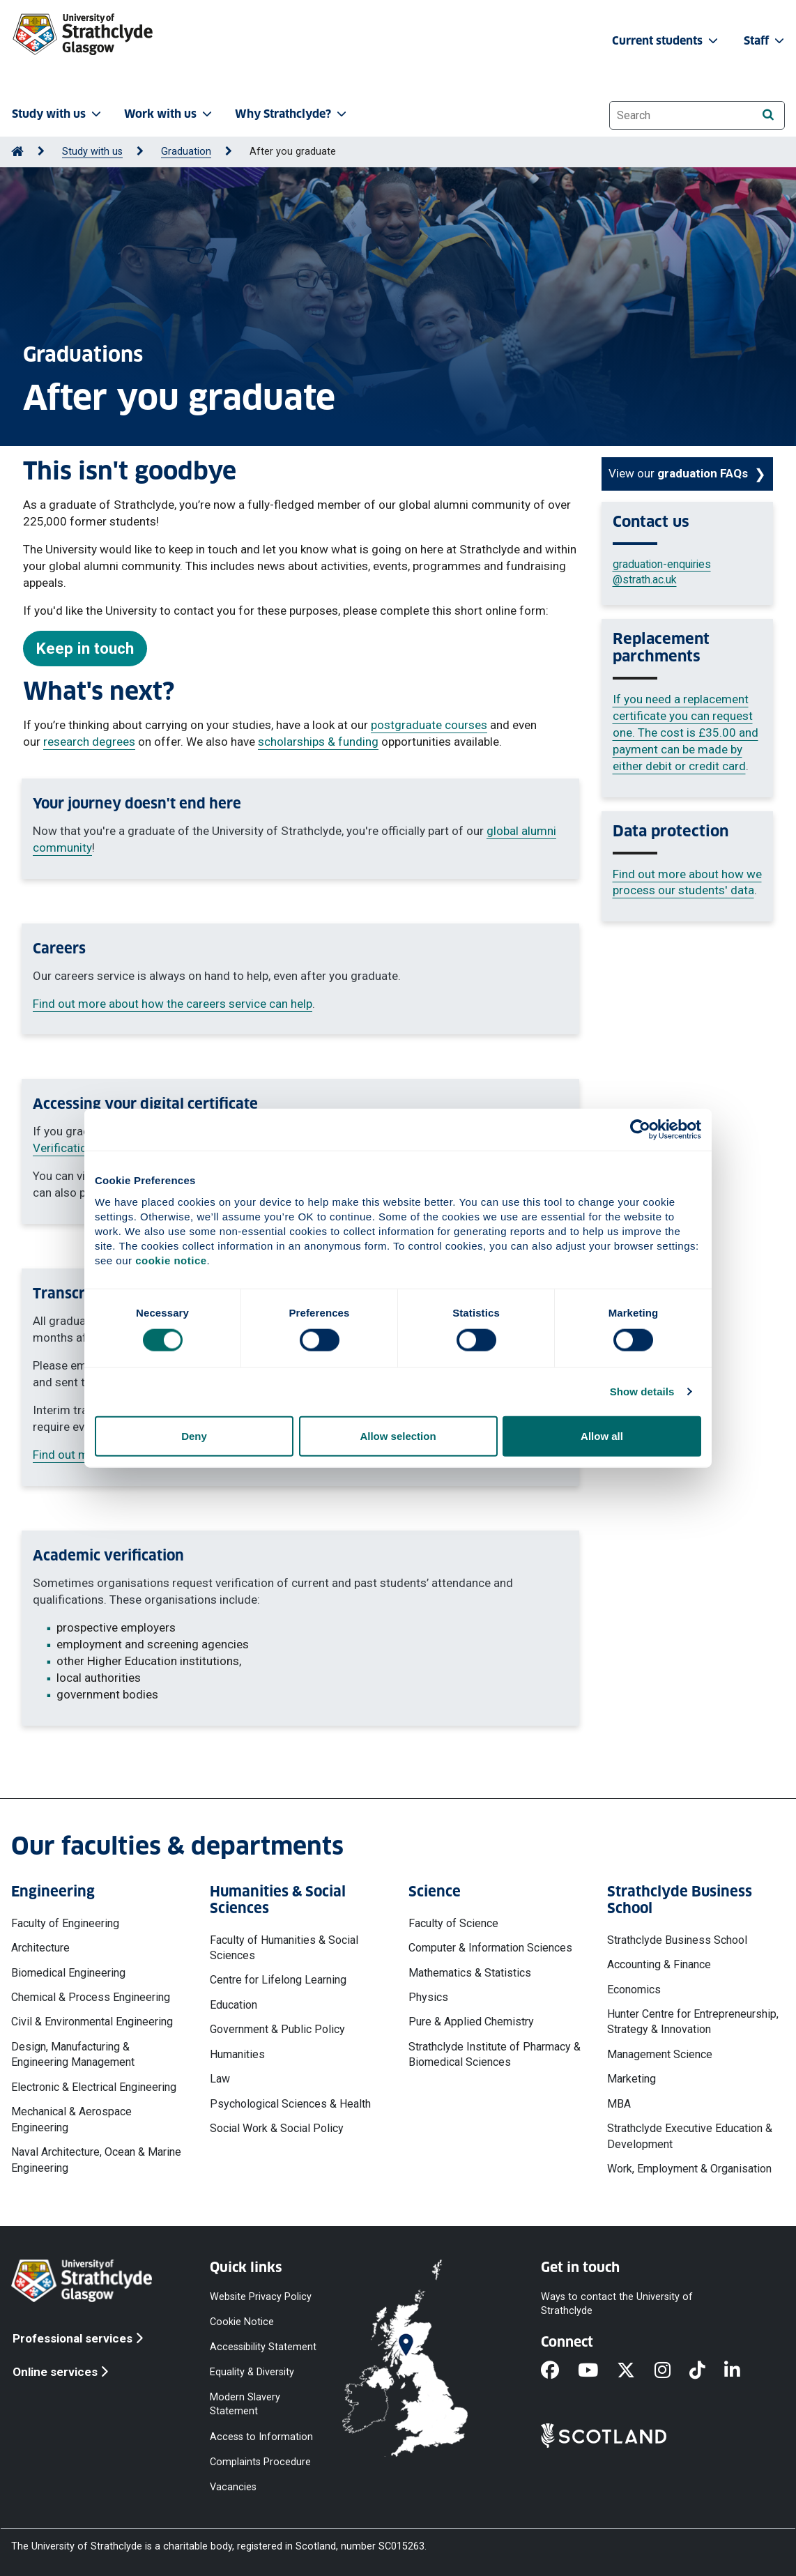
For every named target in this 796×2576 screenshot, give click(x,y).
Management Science (659, 2054)
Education (233, 2004)
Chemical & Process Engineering (90, 1997)
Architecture (40, 1947)
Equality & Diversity (252, 2372)
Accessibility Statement (263, 2346)
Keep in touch (85, 648)
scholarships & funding (318, 742)
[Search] (767, 114)
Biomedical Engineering (68, 1972)
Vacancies (233, 2486)
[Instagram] (672, 2371)
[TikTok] (706, 2371)
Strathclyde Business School (677, 1940)
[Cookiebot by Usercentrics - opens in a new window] (640, 1129)
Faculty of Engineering (65, 1923)
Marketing (631, 2078)
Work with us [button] (169, 114)
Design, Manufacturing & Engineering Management (73, 2054)
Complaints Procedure (260, 2461)
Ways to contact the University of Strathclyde (617, 2303)
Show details (642, 1391)
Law (220, 2078)
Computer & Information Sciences (490, 1947)
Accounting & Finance (659, 1964)
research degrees (89, 742)
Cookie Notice (242, 2321)
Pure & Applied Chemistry (471, 2021)
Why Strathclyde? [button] (292, 114)
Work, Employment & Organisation (689, 2168)
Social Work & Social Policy (277, 2128)
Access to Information (261, 2436)
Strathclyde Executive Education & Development (689, 2136)
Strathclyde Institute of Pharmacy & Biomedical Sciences (494, 2054)
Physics (428, 1997)
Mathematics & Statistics (469, 1972)
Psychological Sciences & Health (290, 2103)
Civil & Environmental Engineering (92, 2021)
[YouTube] (597, 2371)
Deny (194, 1435)
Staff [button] (765, 40)
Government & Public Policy (277, 2029)
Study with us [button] (58, 114)
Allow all (602, 1435)
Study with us (92, 152)
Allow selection (398, 1435)
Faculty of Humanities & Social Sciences (284, 1947)
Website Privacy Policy (261, 2296)
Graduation (186, 152)
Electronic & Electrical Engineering (93, 2087)
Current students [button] (666, 40)
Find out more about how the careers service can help (172, 1004)
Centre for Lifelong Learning (278, 1979)
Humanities (237, 2054)
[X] (635, 2371)
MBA (619, 2103)
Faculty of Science (453, 1923)
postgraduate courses (429, 725)
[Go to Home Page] (17, 152)
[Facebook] (559, 2371)
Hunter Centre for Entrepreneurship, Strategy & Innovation (693, 2021)
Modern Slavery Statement (245, 2404)
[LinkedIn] (741, 2371)
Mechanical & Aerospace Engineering (71, 2119)
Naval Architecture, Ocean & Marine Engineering (96, 2159)
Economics (634, 1989)
